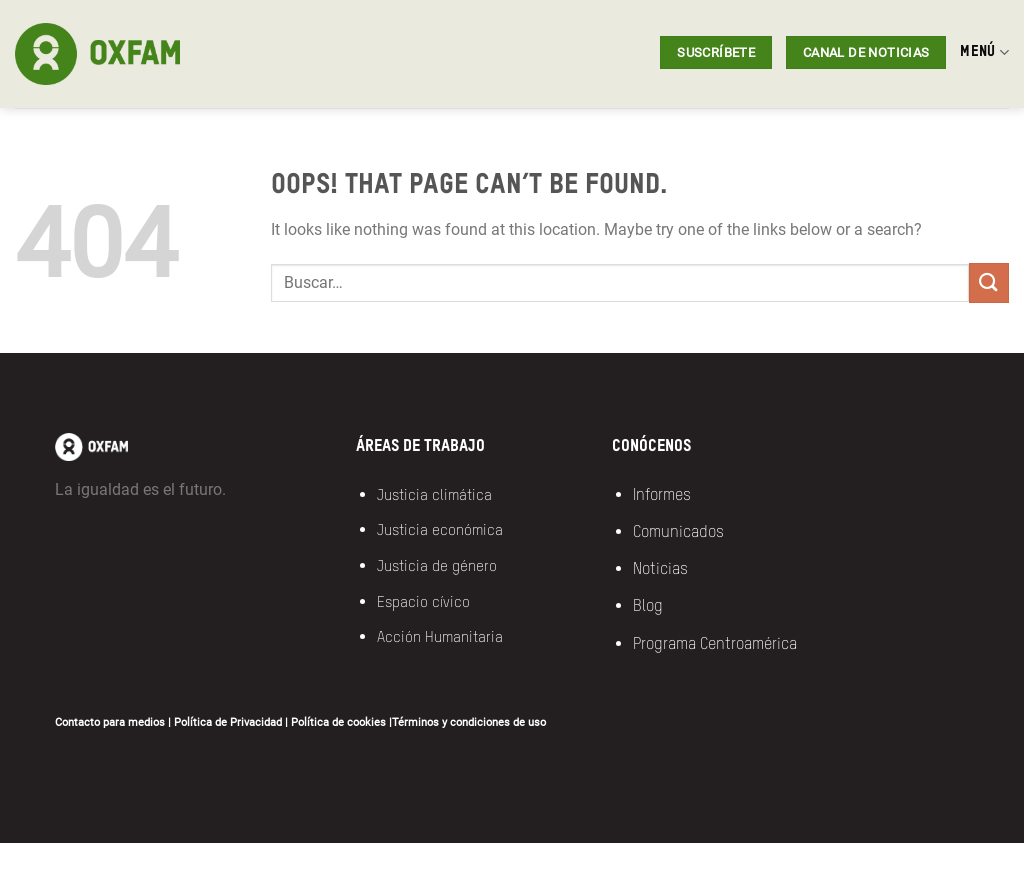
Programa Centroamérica (715, 645)
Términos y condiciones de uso (469, 722)
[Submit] (989, 282)
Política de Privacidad (228, 722)
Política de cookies (338, 722)
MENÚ (984, 52)
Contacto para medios (110, 722)
